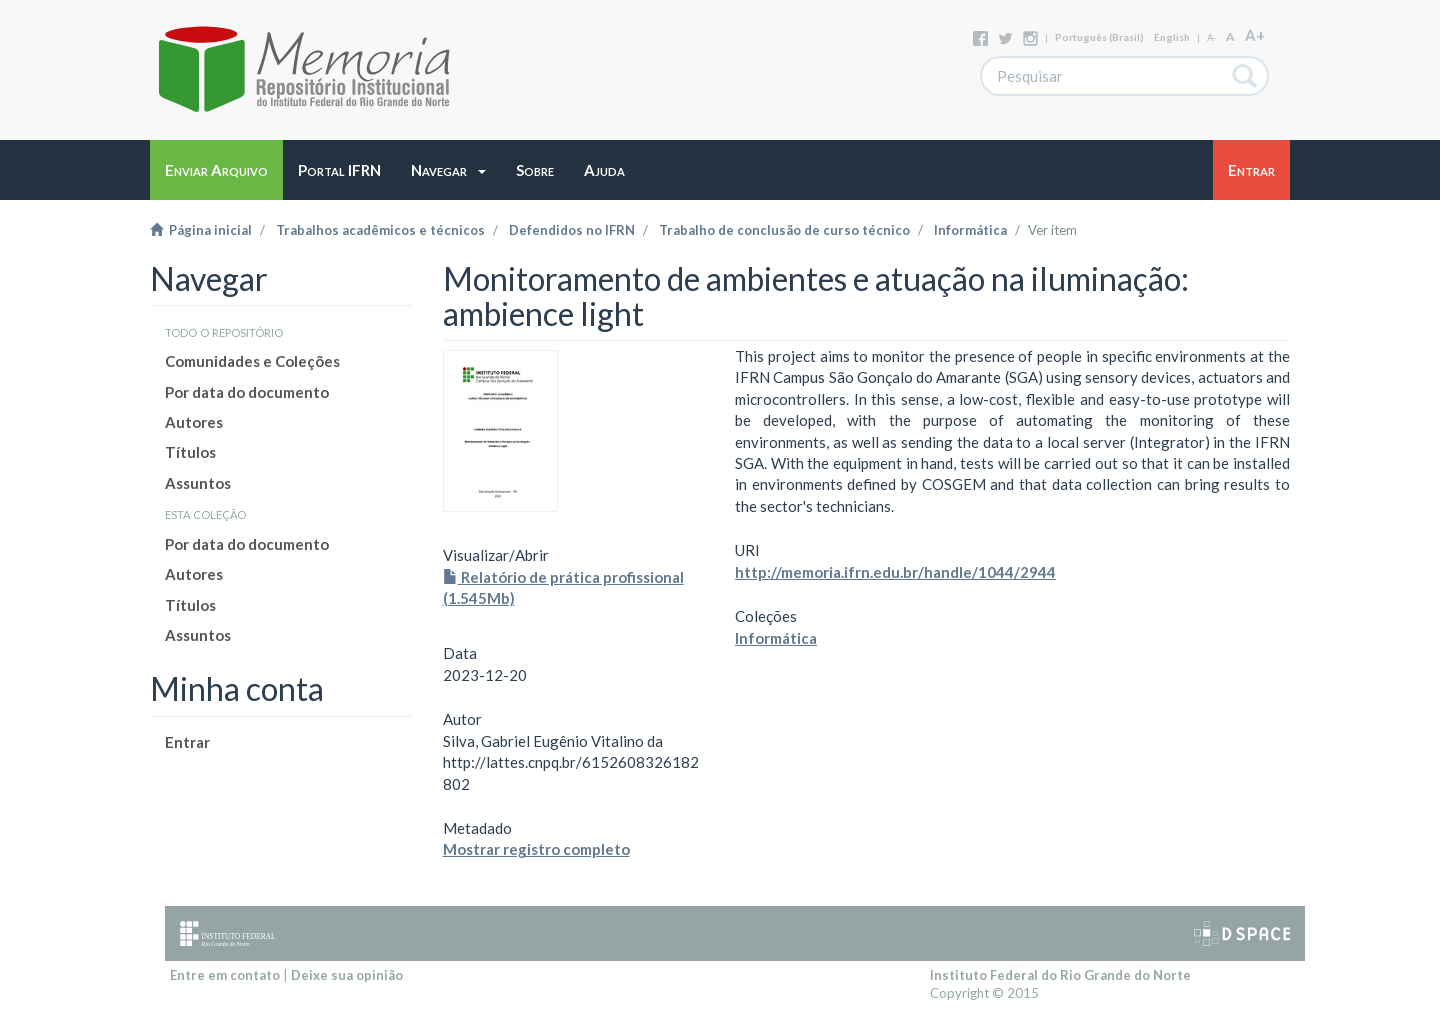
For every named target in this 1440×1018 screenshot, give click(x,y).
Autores (194, 422)
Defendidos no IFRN (572, 230)
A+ (1255, 35)
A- (1211, 37)
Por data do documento (247, 392)
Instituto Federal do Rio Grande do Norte (1060, 975)
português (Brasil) (1099, 37)
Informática (970, 230)
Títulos (190, 452)
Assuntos (198, 483)
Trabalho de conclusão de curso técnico (784, 230)
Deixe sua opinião (347, 975)
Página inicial (201, 230)
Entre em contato (225, 975)
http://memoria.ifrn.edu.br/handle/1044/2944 (895, 572)
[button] (448, 170)
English (1172, 37)
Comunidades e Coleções (252, 361)
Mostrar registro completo (536, 849)
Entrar (187, 742)
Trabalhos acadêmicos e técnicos (380, 230)
